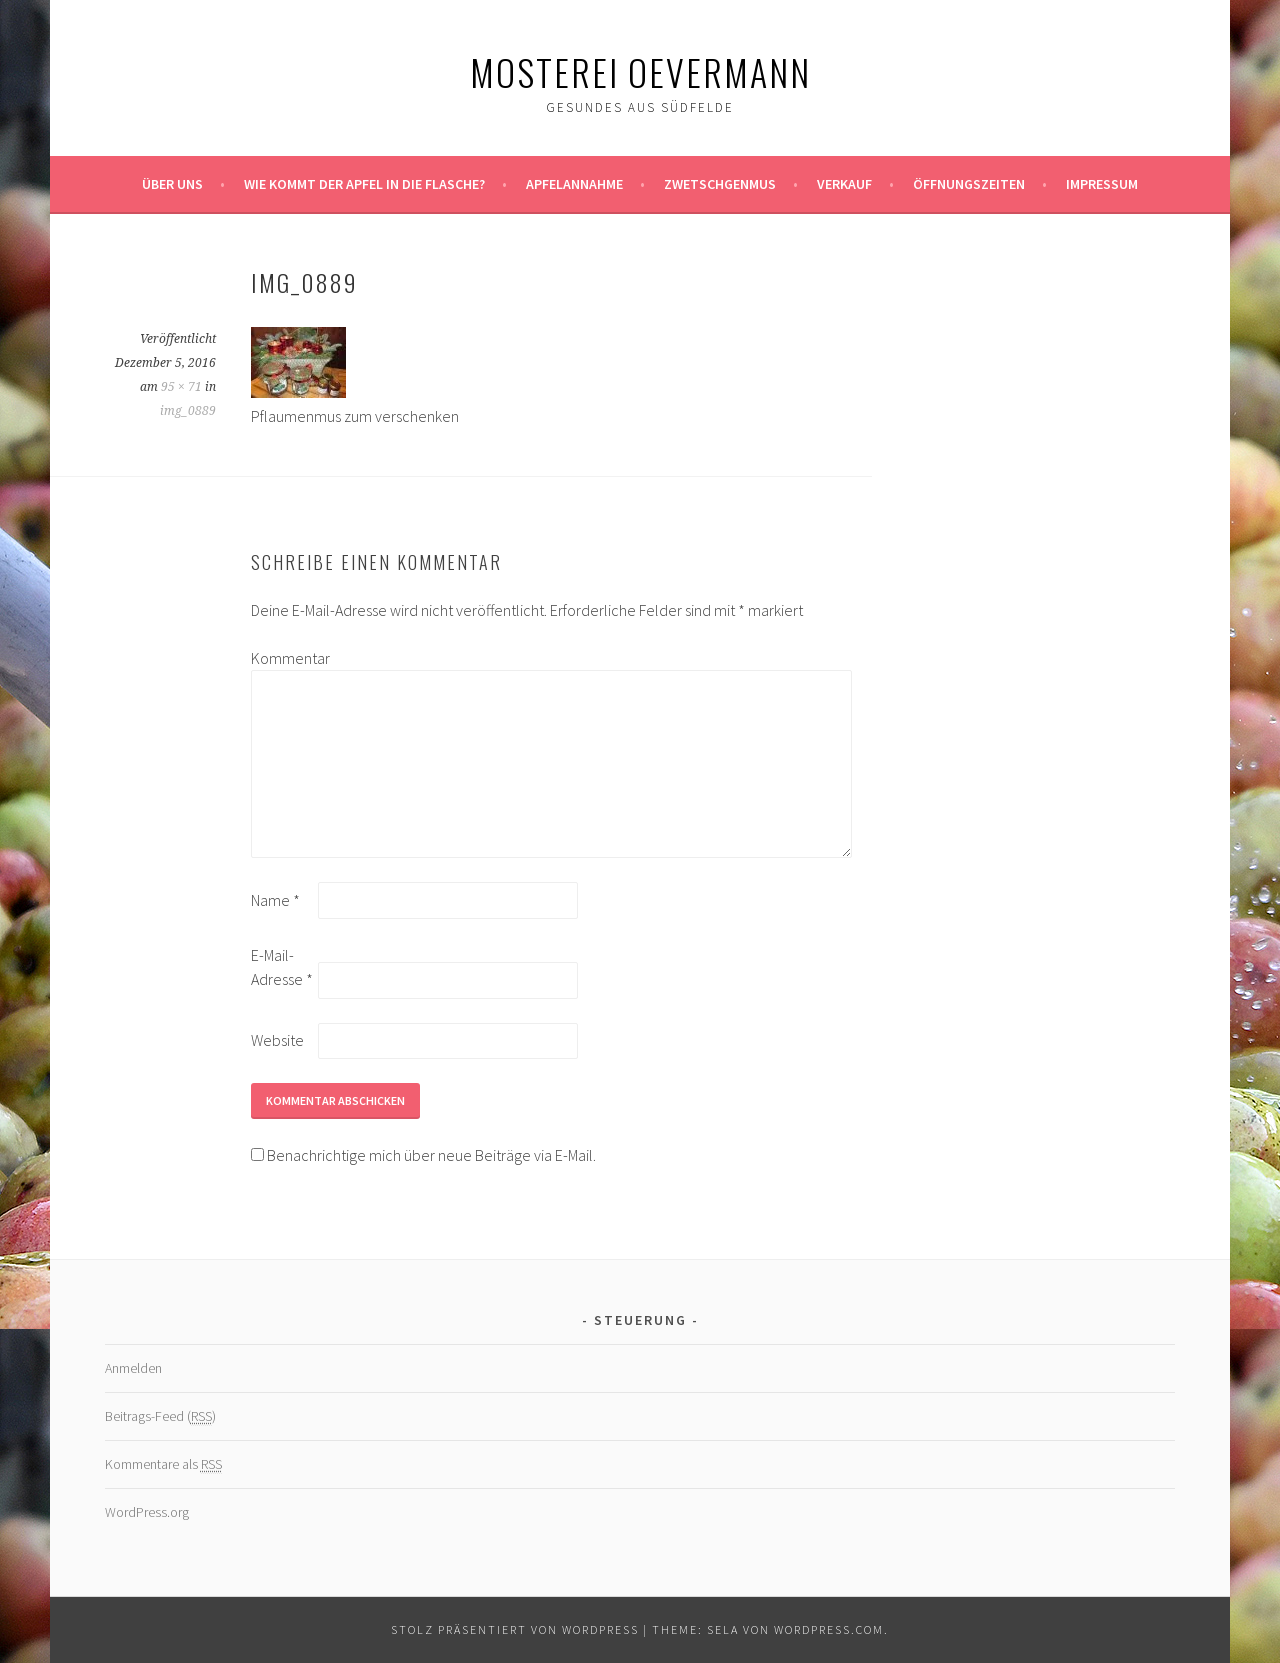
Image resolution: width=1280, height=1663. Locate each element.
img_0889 (188, 411)
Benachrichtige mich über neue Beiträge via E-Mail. (431, 1155)
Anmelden (133, 1368)
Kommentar (283, 658)
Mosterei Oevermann (640, 71)
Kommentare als (163, 1464)
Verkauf (844, 184)
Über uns (172, 184)
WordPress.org (147, 1512)
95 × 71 (181, 387)
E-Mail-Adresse (282, 967)
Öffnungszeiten (969, 184)
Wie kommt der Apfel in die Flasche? (364, 184)
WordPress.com (829, 1629)
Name (275, 900)
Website (277, 1040)
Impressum (1102, 184)
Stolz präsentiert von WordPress (515, 1629)
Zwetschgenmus (720, 184)
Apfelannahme (574, 184)
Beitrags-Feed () (160, 1416)
